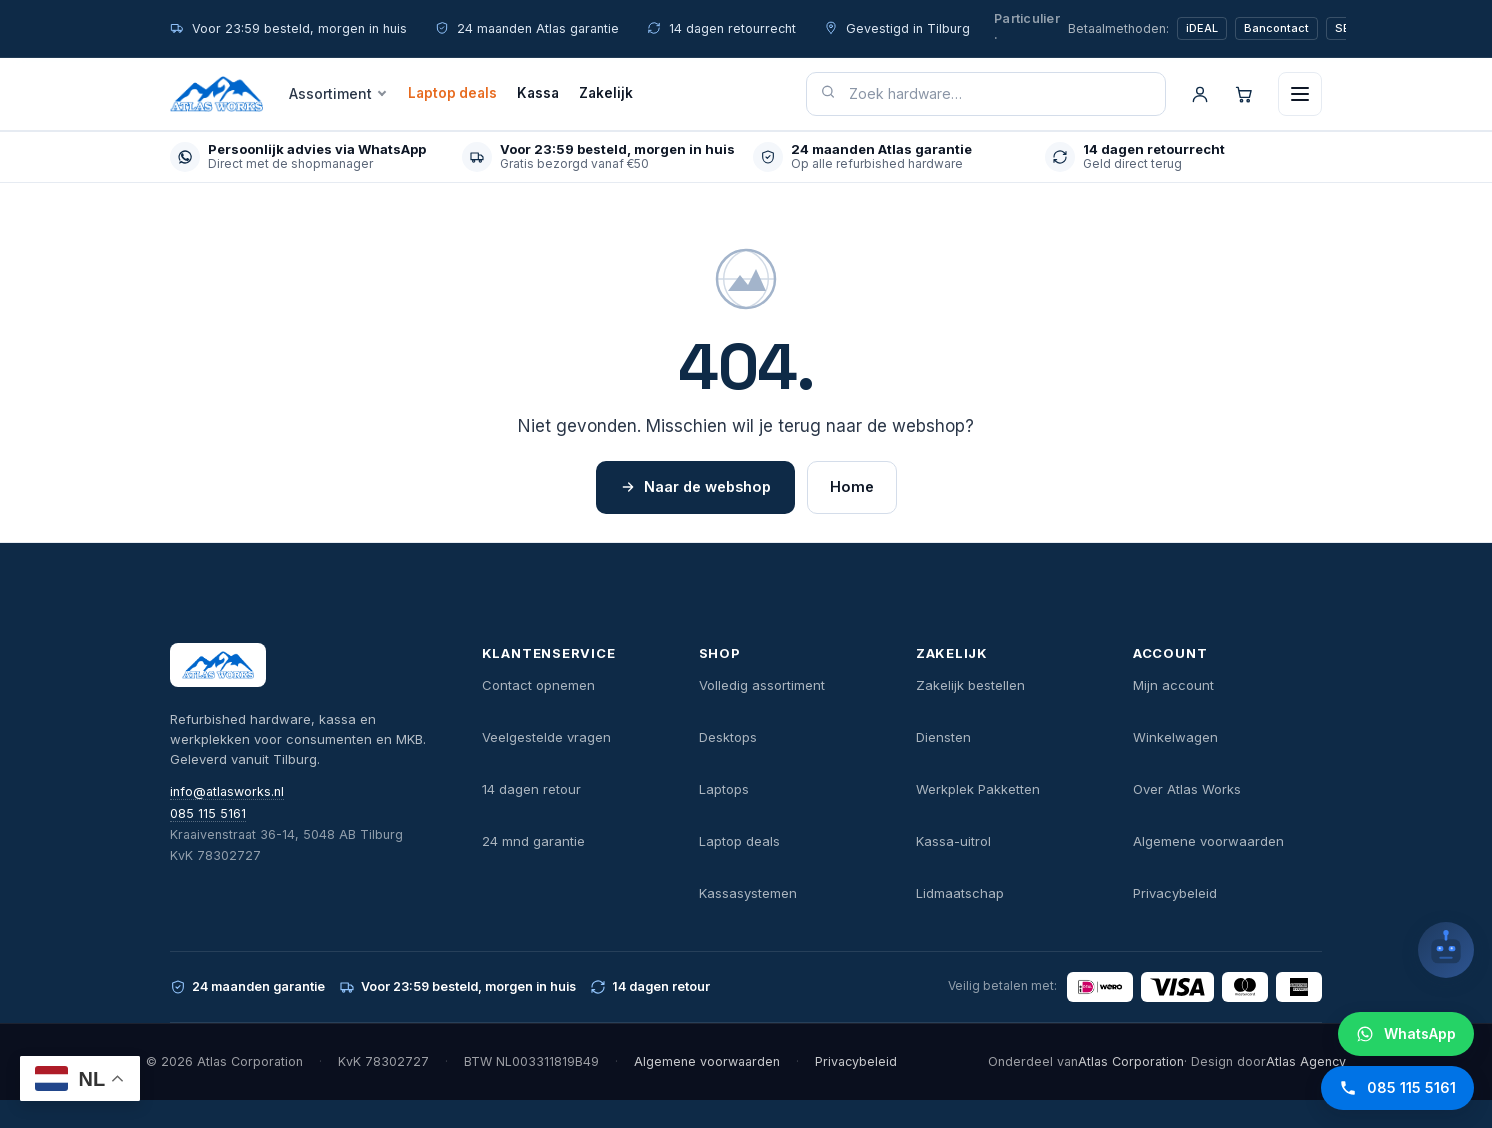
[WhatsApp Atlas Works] (1406, 1034)
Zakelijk (606, 93)
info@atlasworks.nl (227, 791)
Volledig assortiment (762, 685)
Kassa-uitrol (953, 841)
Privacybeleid (1175, 893)
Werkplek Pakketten (978, 789)
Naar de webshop (695, 486)
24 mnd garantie (533, 841)
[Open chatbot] (1446, 950)
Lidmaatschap (960, 893)
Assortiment (330, 93)
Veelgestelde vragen (546, 737)
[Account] (1200, 94)
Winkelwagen (1175, 737)
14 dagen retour (531, 789)
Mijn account (1173, 685)
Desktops (728, 737)
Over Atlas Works (1187, 789)
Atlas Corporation (1131, 1061)
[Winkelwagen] (1244, 94)
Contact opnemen (538, 685)
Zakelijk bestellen (970, 685)
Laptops (724, 789)
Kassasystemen (748, 893)
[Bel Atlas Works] (1397, 1088)
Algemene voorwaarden (1208, 841)
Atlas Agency (1306, 1061)
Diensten (943, 737)
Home (852, 486)
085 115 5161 (208, 813)
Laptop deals (452, 93)
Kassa (538, 93)
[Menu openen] (1300, 94)
